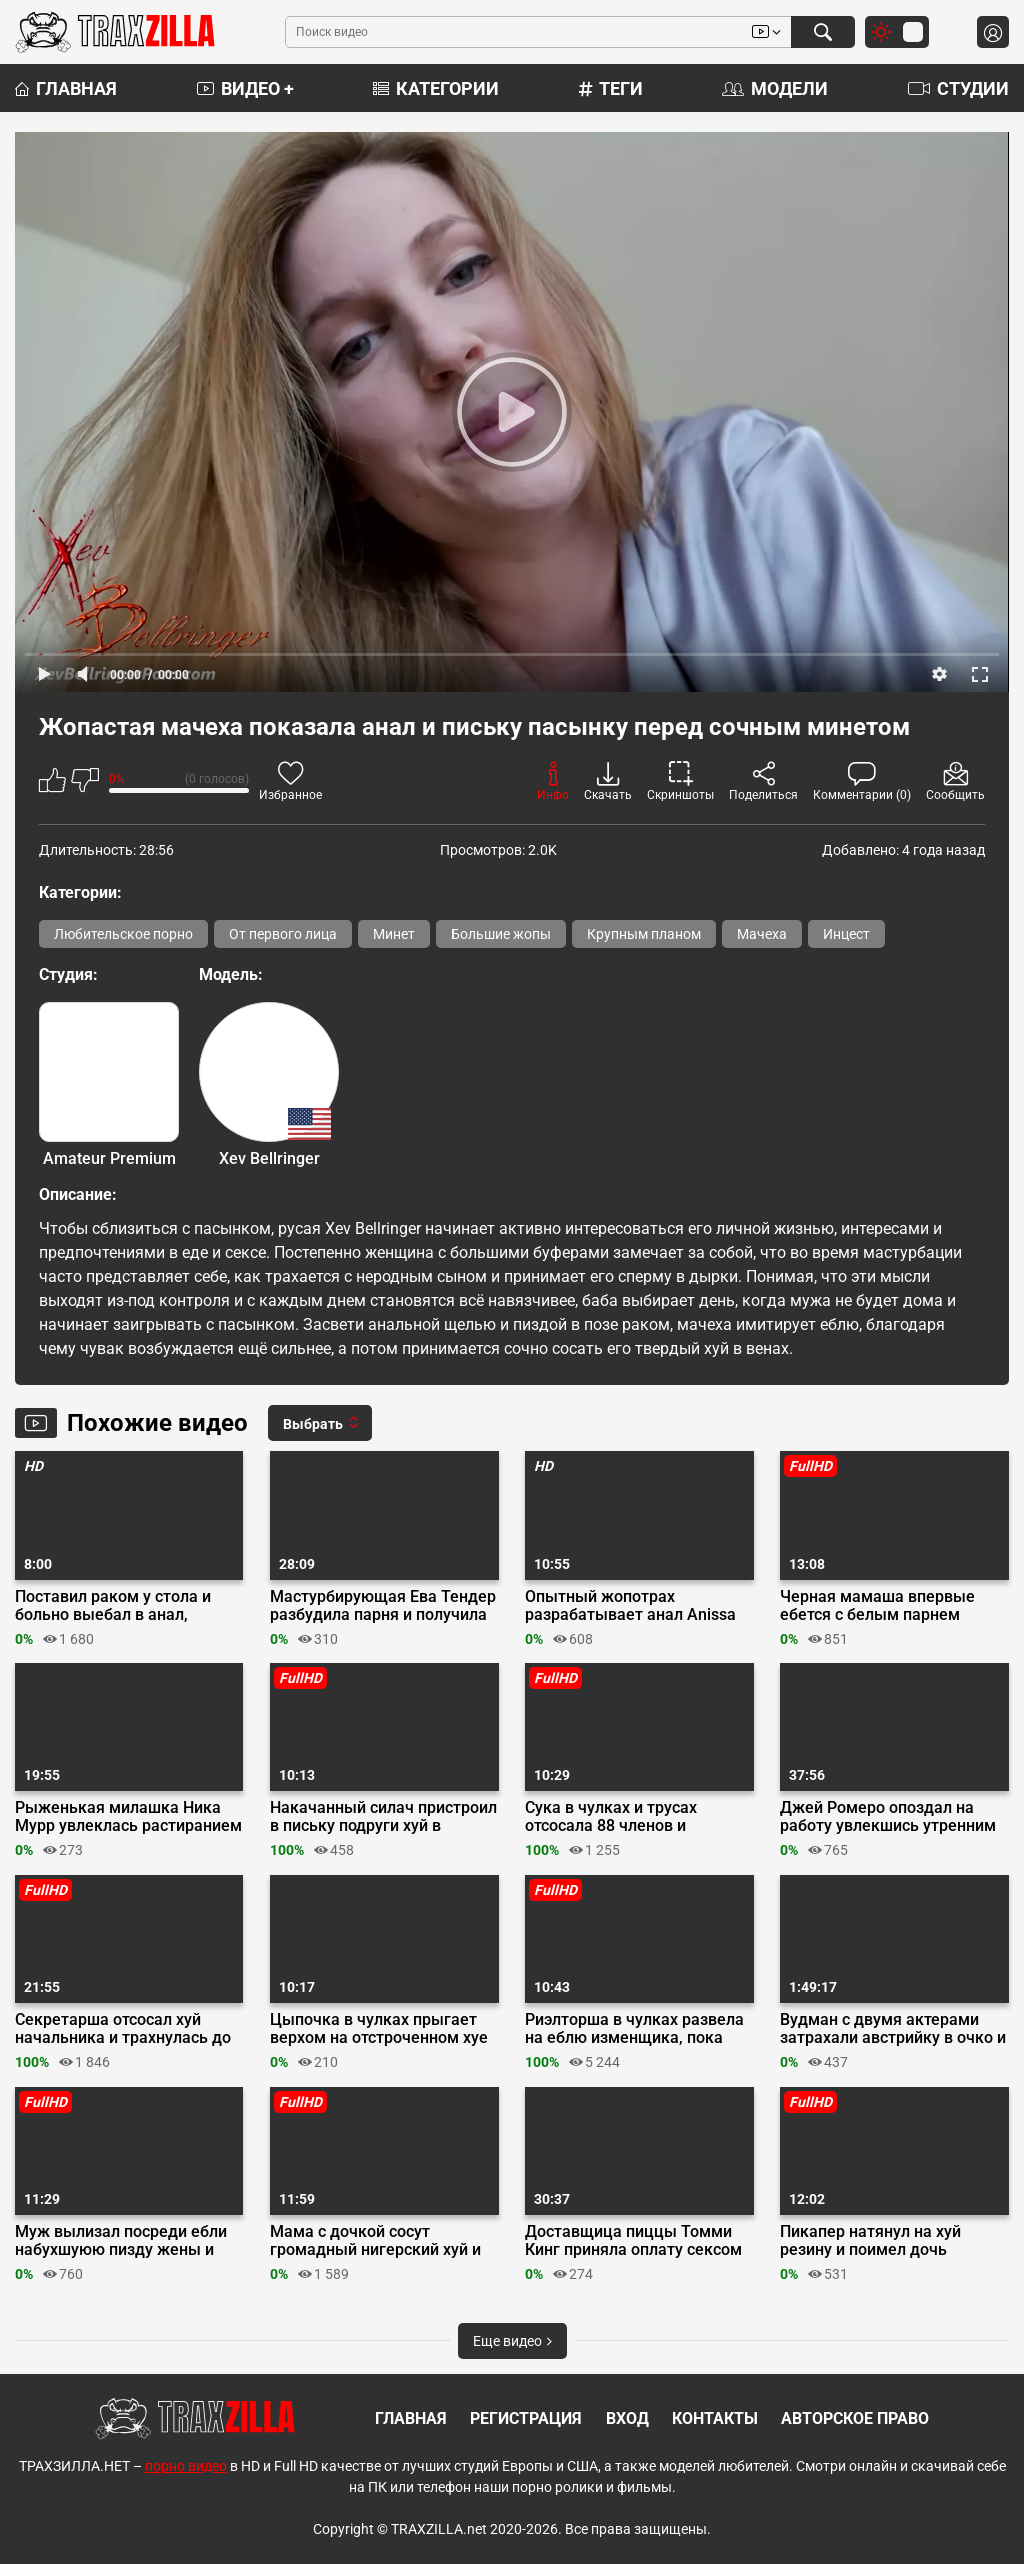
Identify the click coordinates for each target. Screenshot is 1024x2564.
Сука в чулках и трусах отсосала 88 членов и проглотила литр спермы (620, 1817)
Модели (775, 88)
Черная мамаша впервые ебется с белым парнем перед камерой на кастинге (885, 1606)
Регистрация (526, 2418)
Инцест (846, 934)
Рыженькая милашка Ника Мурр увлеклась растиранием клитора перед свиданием (128, 1817)
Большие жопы (501, 934)
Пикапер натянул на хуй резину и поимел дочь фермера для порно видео (880, 2241)
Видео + (245, 88)
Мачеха (762, 934)
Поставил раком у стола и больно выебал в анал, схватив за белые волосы (113, 1606)
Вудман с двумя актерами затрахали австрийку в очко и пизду (893, 2029)
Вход (627, 2418)
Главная (66, 88)
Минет (394, 934)
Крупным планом (644, 934)
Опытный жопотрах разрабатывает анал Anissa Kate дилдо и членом (630, 1606)
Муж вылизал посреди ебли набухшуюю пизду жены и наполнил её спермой (121, 2241)
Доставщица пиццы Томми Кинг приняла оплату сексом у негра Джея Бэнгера (633, 2241)
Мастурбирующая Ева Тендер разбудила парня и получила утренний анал (383, 1606)
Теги (611, 88)
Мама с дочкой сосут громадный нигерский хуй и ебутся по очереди (375, 2241)
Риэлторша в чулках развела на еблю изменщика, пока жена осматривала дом (634, 2029)
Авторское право (855, 2418)
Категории (436, 88)
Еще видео (512, 2341)
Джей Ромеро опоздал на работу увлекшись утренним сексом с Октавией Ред (888, 1817)
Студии (958, 88)
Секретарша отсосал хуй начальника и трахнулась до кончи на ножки (123, 2029)
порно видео (186, 2466)
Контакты (715, 2418)
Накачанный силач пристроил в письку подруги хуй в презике (383, 1817)
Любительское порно (123, 934)
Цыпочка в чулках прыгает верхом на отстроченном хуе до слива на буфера (379, 2029)
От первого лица (283, 934)
